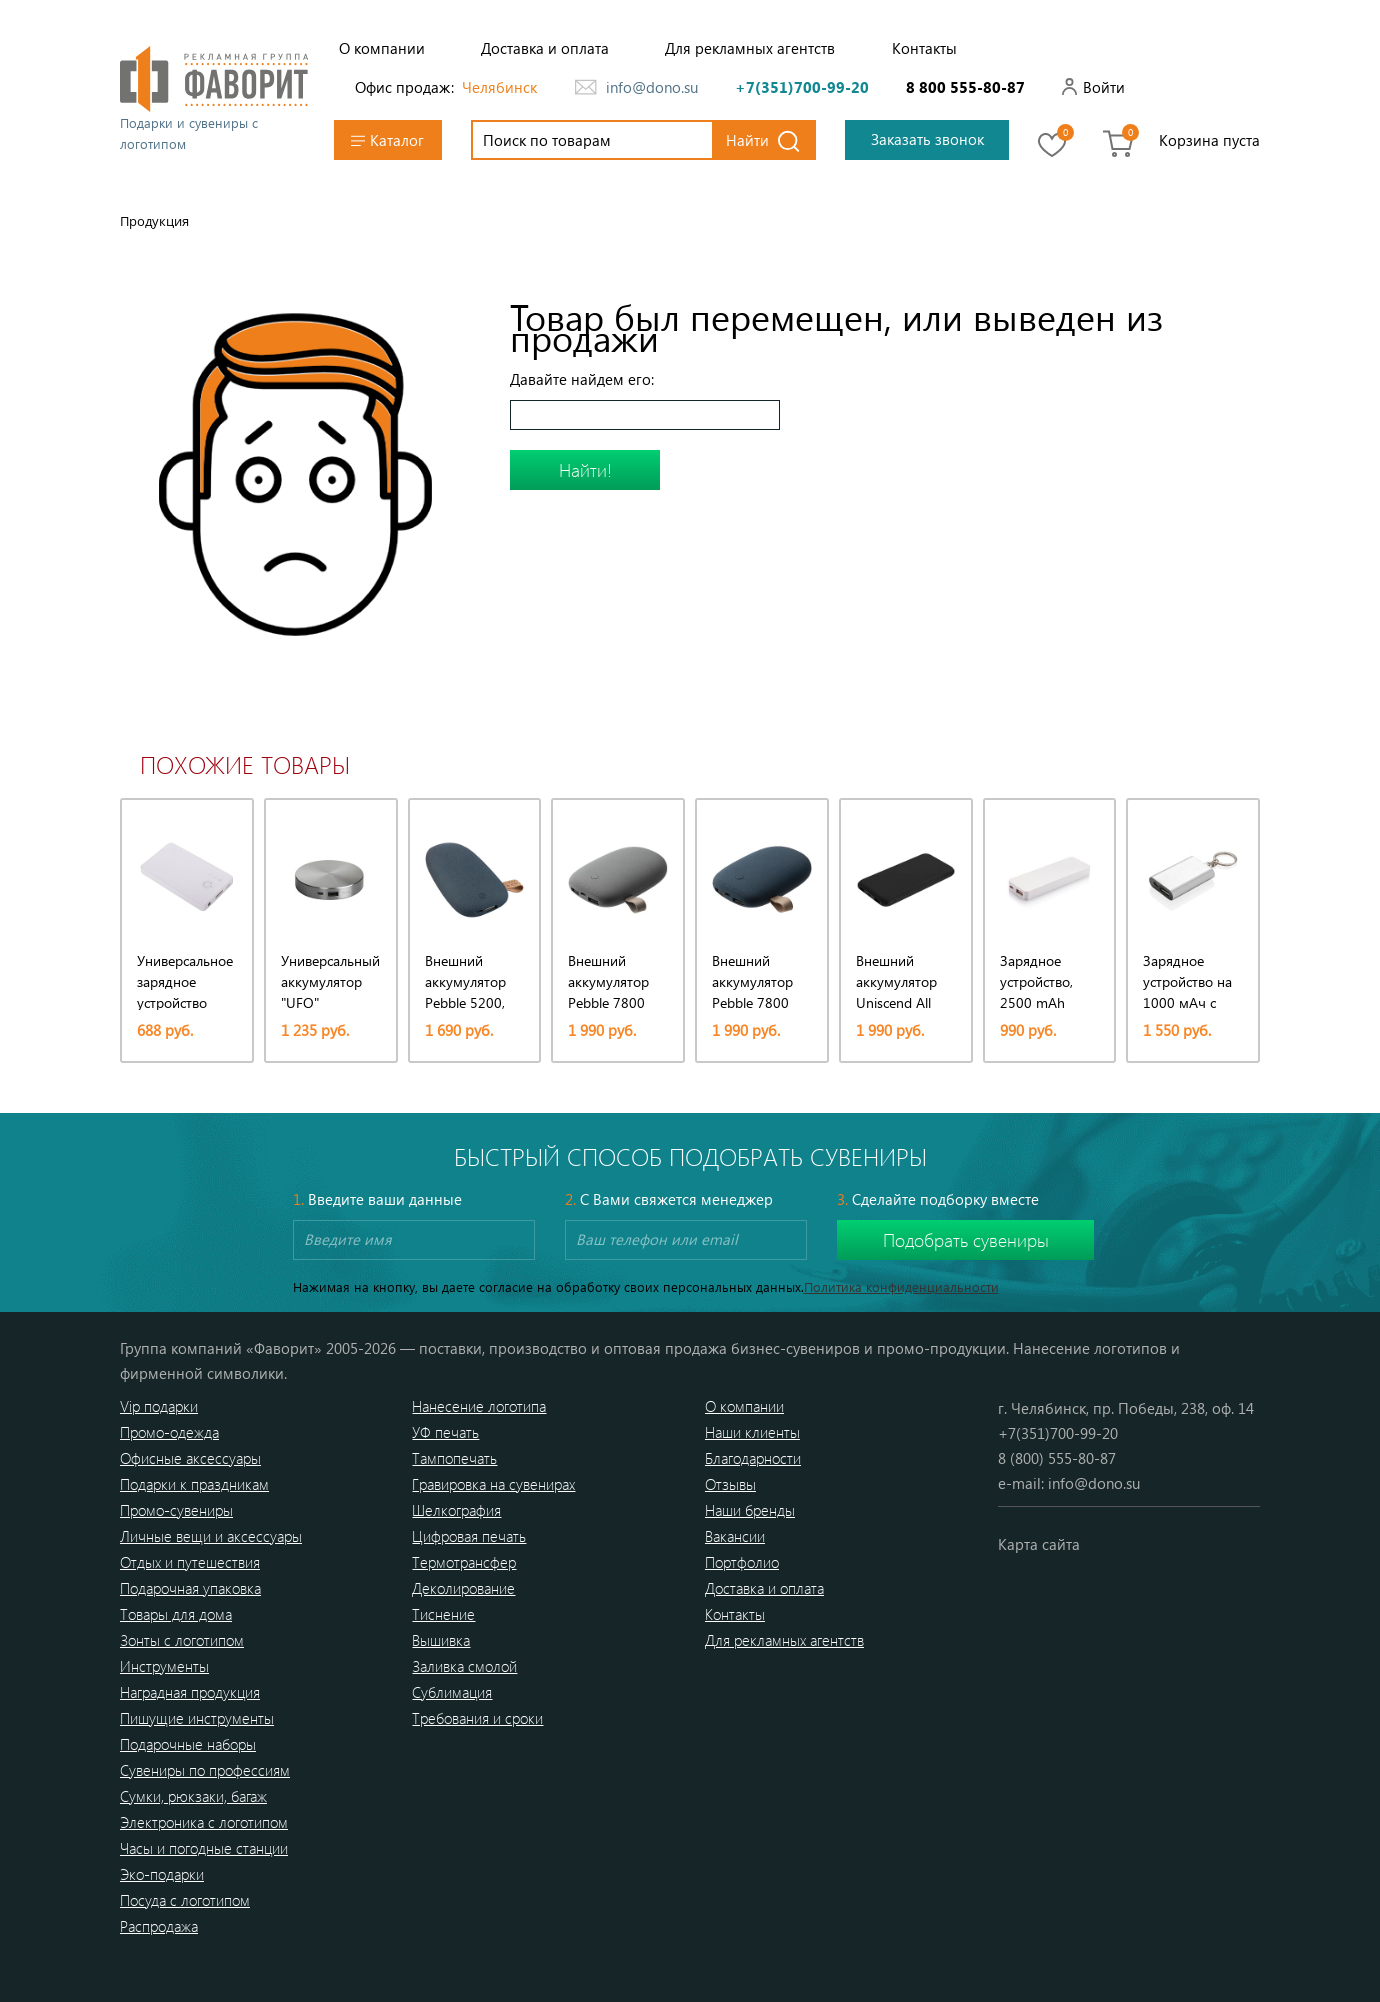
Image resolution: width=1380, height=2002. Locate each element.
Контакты (924, 48)
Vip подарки (159, 1406)
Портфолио (742, 1562)
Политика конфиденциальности (901, 1286)
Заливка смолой (464, 1666)
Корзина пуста (1209, 140)
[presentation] (114, 910)
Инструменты (164, 1666)
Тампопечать (454, 1458)
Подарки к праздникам (194, 1484)
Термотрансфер (464, 1562)
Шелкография (456, 1510)
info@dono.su (652, 87)
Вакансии (735, 1536)
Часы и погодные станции (204, 1848)
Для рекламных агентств (750, 48)
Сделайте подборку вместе (938, 1199)
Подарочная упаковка (190, 1588)
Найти (747, 140)
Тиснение (443, 1614)
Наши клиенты (752, 1432)
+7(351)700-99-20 (802, 87)
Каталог (387, 140)
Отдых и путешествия (190, 1562)
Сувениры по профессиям (205, 1770)
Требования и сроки (477, 1718)
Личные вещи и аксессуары (211, 1536)
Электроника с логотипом (204, 1822)
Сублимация (452, 1692)
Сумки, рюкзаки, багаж (193, 1796)
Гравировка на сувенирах (493, 1484)
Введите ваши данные (377, 1199)
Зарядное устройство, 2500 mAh (1036, 981)
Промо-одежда (169, 1432)
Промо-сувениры (176, 1510)
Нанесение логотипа (479, 1406)
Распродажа (159, 1926)
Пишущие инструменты (197, 1718)
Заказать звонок (927, 139)
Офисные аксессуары (190, 1458)
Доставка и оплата (545, 48)
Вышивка (441, 1640)
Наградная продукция (190, 1692)
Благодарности (753, 1458)
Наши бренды (750, 1510)
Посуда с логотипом (185, 1900)
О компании (382, 48)
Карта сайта (1039, 1544)
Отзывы (730, 1484)
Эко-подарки (162, 1874)
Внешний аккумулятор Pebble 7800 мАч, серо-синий (752, 1002)
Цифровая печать (469, 1536)
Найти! (585, 470)
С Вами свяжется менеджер (669, 1199)
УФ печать (445, 1432)
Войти (1104, 87)
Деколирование (463, 1588)
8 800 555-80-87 (965, 87)
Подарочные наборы (188, 1744)
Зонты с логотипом (182, 1640)
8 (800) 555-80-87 (1057, 1458)
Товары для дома (176, 1614)
